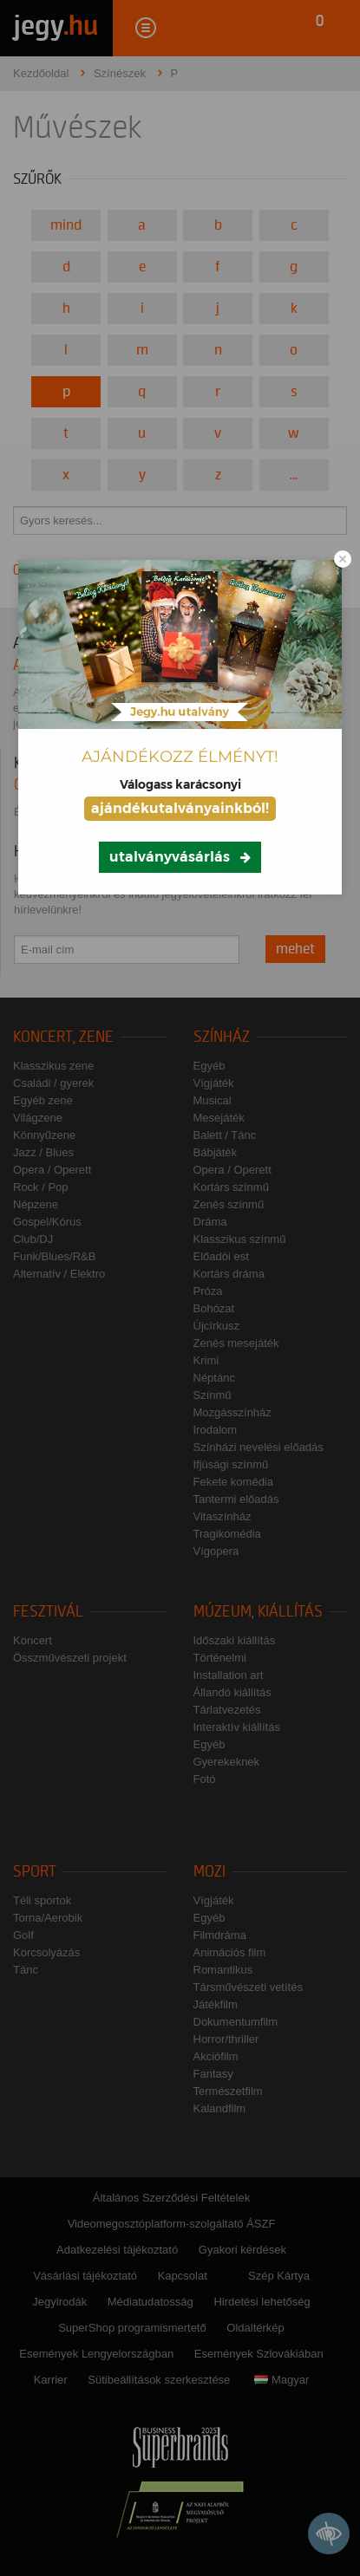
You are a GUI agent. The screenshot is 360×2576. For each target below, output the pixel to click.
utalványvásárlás (169, 857)
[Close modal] (342, 559)
